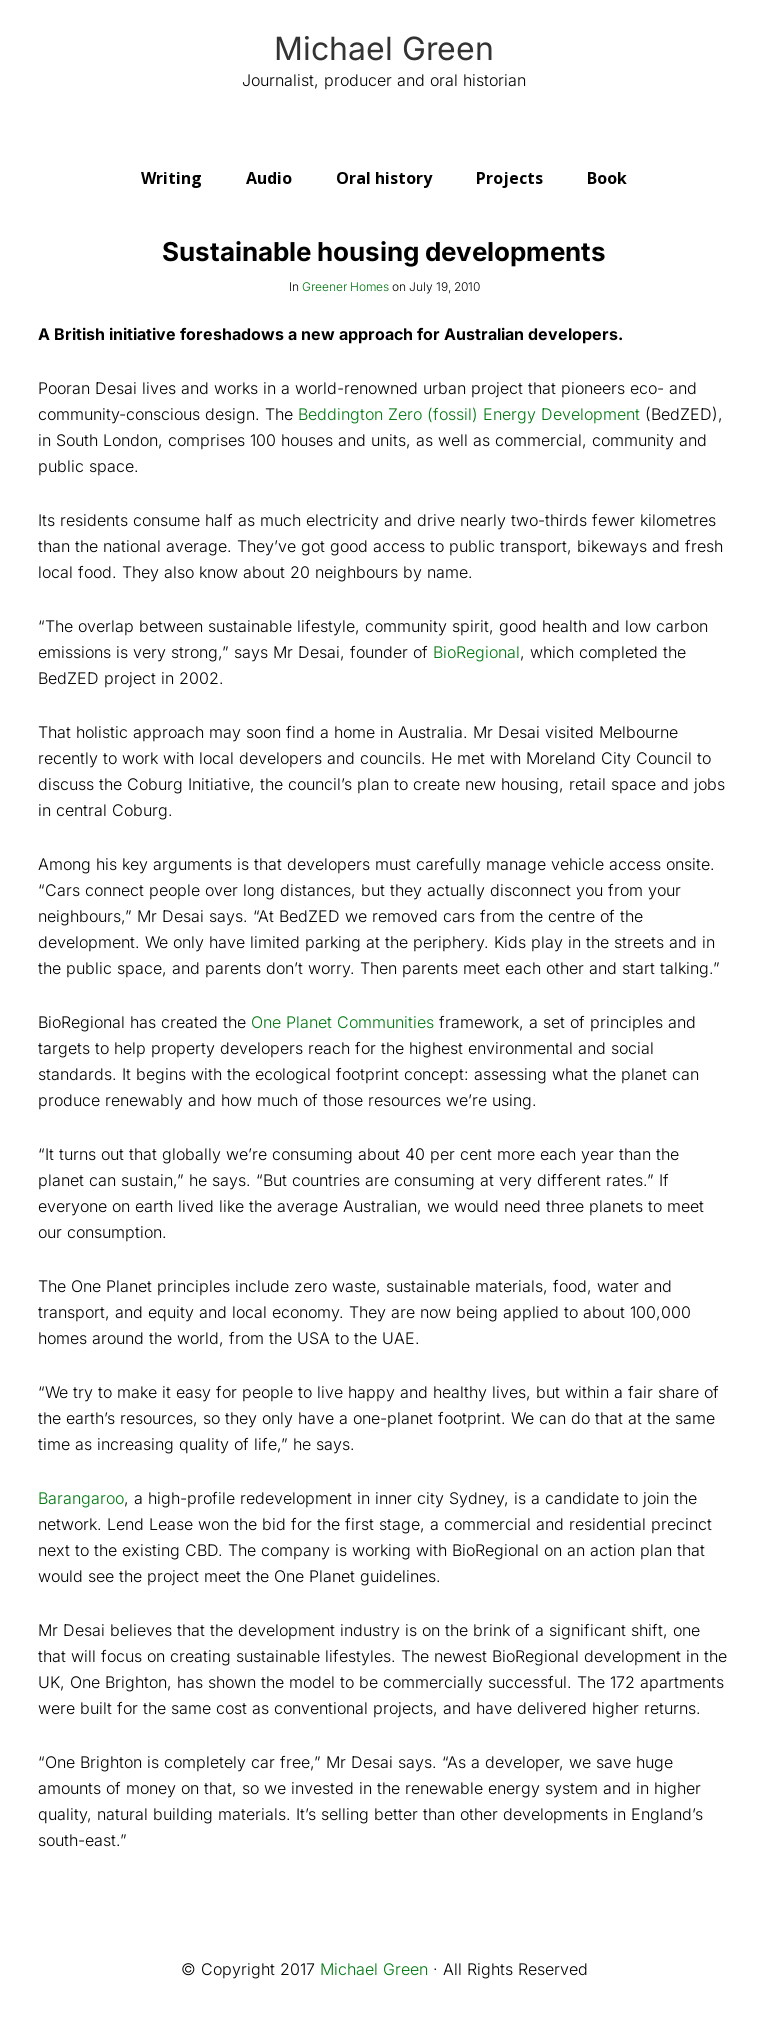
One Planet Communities (342, 1022)
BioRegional (476, 652)
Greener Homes (345, 286)
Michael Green (384, 49)
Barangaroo (81, 1498)
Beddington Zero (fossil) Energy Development (466, 414)
